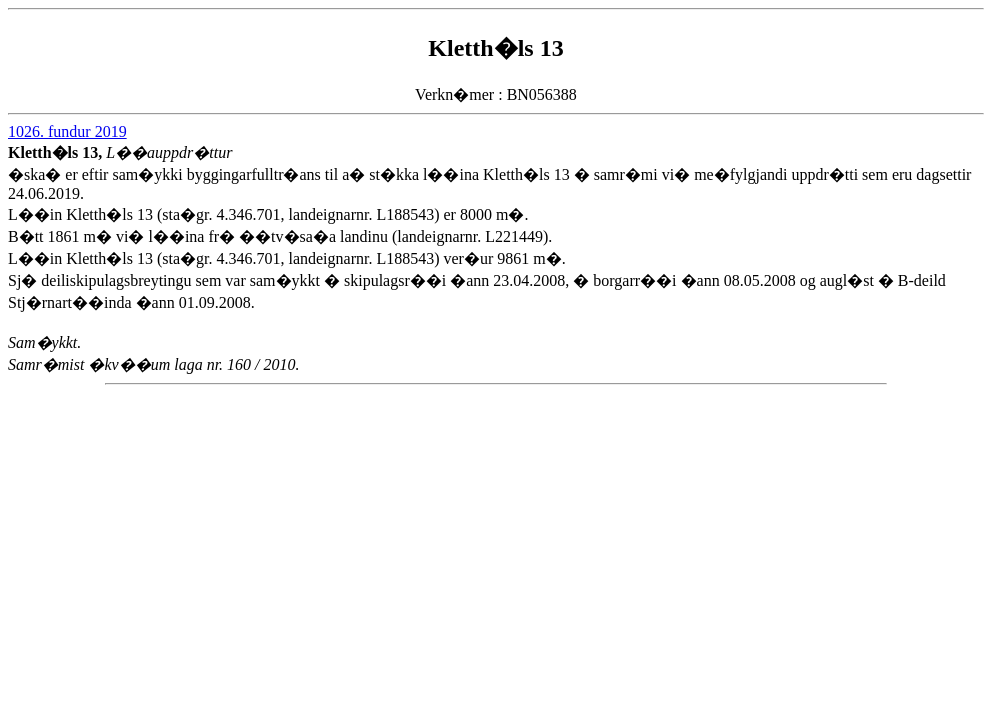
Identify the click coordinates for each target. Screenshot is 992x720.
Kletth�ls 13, (57, 152)
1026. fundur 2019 (67, 131)
